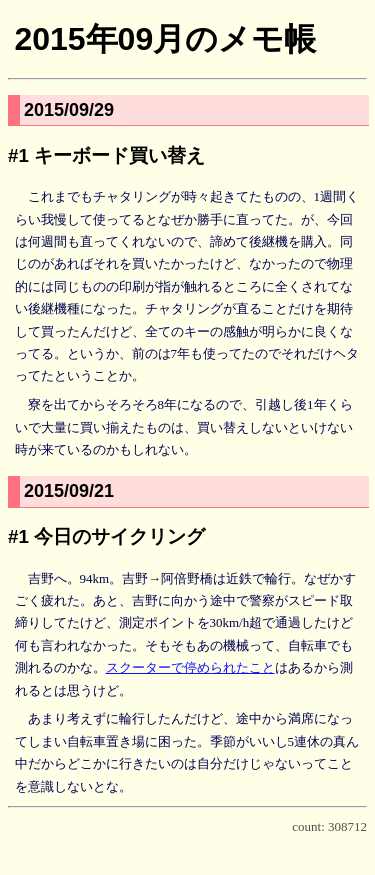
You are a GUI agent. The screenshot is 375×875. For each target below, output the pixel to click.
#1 (18, 155)
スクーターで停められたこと (190, 667)
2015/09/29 (69, 110)
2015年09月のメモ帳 (165, 39)
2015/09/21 (69, 491)
